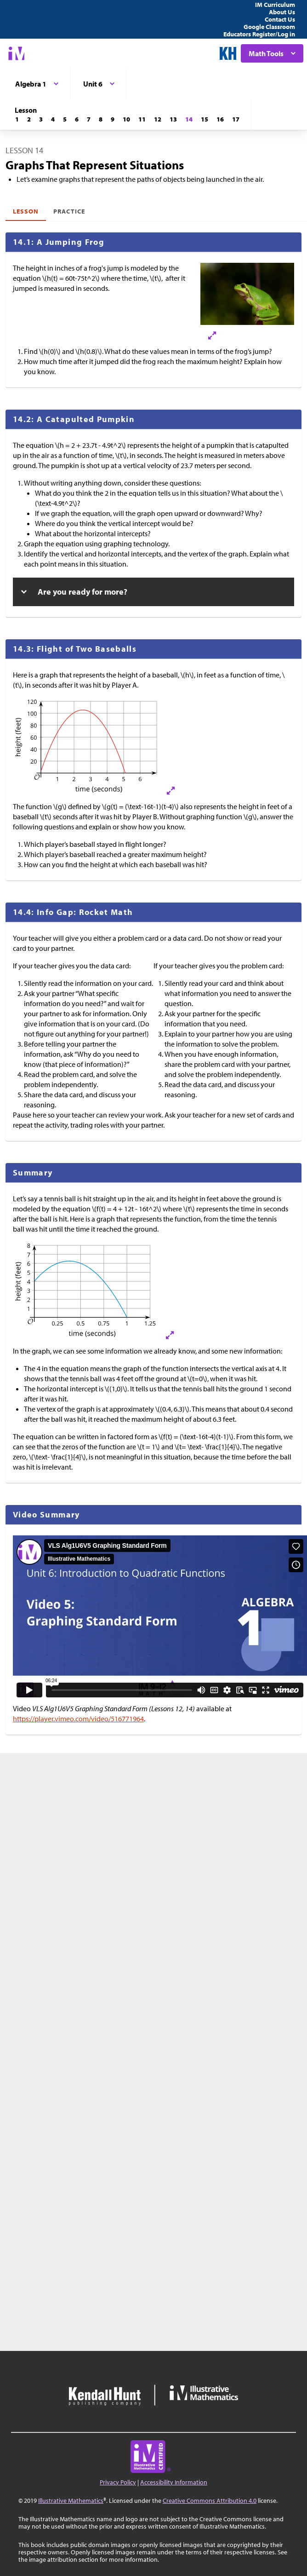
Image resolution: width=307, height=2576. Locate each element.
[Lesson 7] (89, 119)
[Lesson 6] (77, 119)
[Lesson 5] (65, 119)
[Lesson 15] (204, 119)
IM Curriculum (275, 4)
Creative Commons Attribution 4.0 (209, 2500)
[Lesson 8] (101, 119)
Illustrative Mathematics (70, 2500)
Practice (69, 211)
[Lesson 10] (126, 119)
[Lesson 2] (29, 119)
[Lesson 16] (220, 119)
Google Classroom (269, 26)
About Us (282, 12)
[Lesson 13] (173, 119)
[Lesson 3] (41, 119)
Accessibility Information (173, 2482)
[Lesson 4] (53, 119)
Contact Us (280, 19)
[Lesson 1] (17, 119)
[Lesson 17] (236, 119)
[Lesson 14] (189, 119)
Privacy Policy (118, 2482)
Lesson (26, 211)
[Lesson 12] (157, 119)
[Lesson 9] (113, 119)
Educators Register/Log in (259, 34)
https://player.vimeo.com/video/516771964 (78, 1718)
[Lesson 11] (142, 119)
